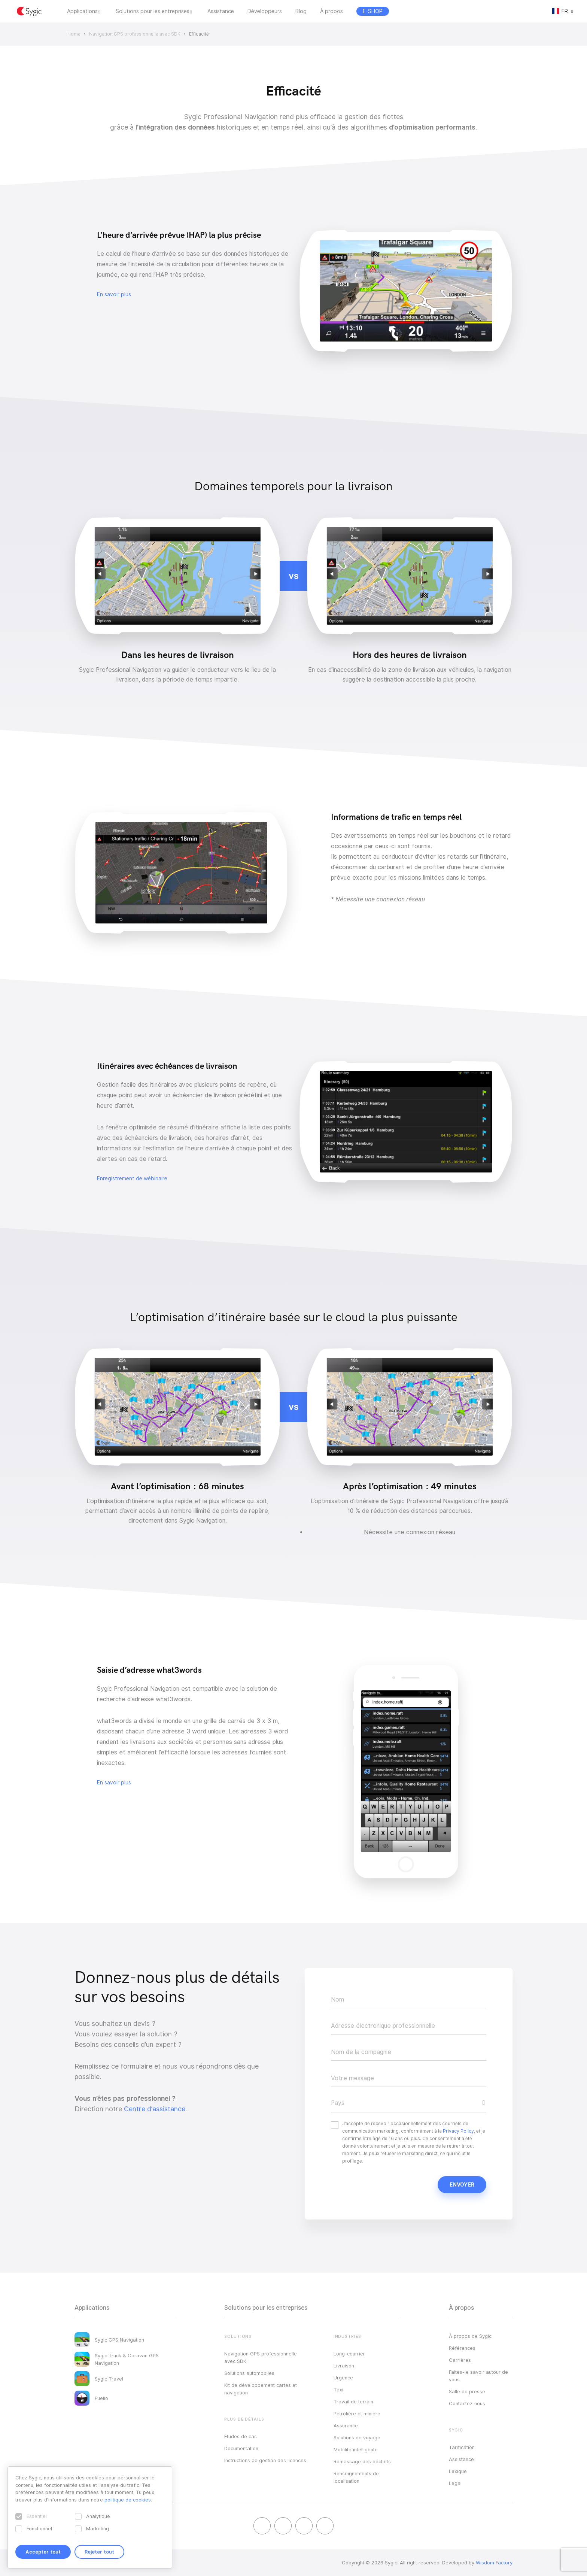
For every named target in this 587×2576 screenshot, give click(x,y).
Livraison (344, 2366)
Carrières (460, 2360)
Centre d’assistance (154, 2109)
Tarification (462, 2447)
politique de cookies (127, 2500)
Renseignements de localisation (356, 2477)
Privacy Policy (458, 2131)
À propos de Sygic (470, 2336)
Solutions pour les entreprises (152, 11)
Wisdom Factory (494, 2563)
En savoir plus (114, 294)
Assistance (220, 11)
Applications (82, 11)
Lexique (458, 2471)
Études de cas (240, 2436)
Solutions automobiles (249, 2373)
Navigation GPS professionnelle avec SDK (260, 2357)
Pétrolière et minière (357, 2413)
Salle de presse (467, 2391)
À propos (331, 11)
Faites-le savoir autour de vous (478, 2375)
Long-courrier (349, 2354)
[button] (408, 2103)
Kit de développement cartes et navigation (260, 2389)
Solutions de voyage (357, 2437)
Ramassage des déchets (362, 2461)
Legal (455, 2483)
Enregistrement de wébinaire (132, 1178)
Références (462, 2348)
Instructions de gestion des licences (265, 2460)
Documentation (241, 2448)
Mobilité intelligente (356, 2449)
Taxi (338, 2390)
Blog (301, 11)
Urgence (343, 2378)
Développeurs (264, 11)
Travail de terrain (353, 2401)
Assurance (346, 2425)
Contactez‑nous (467, 2403)
